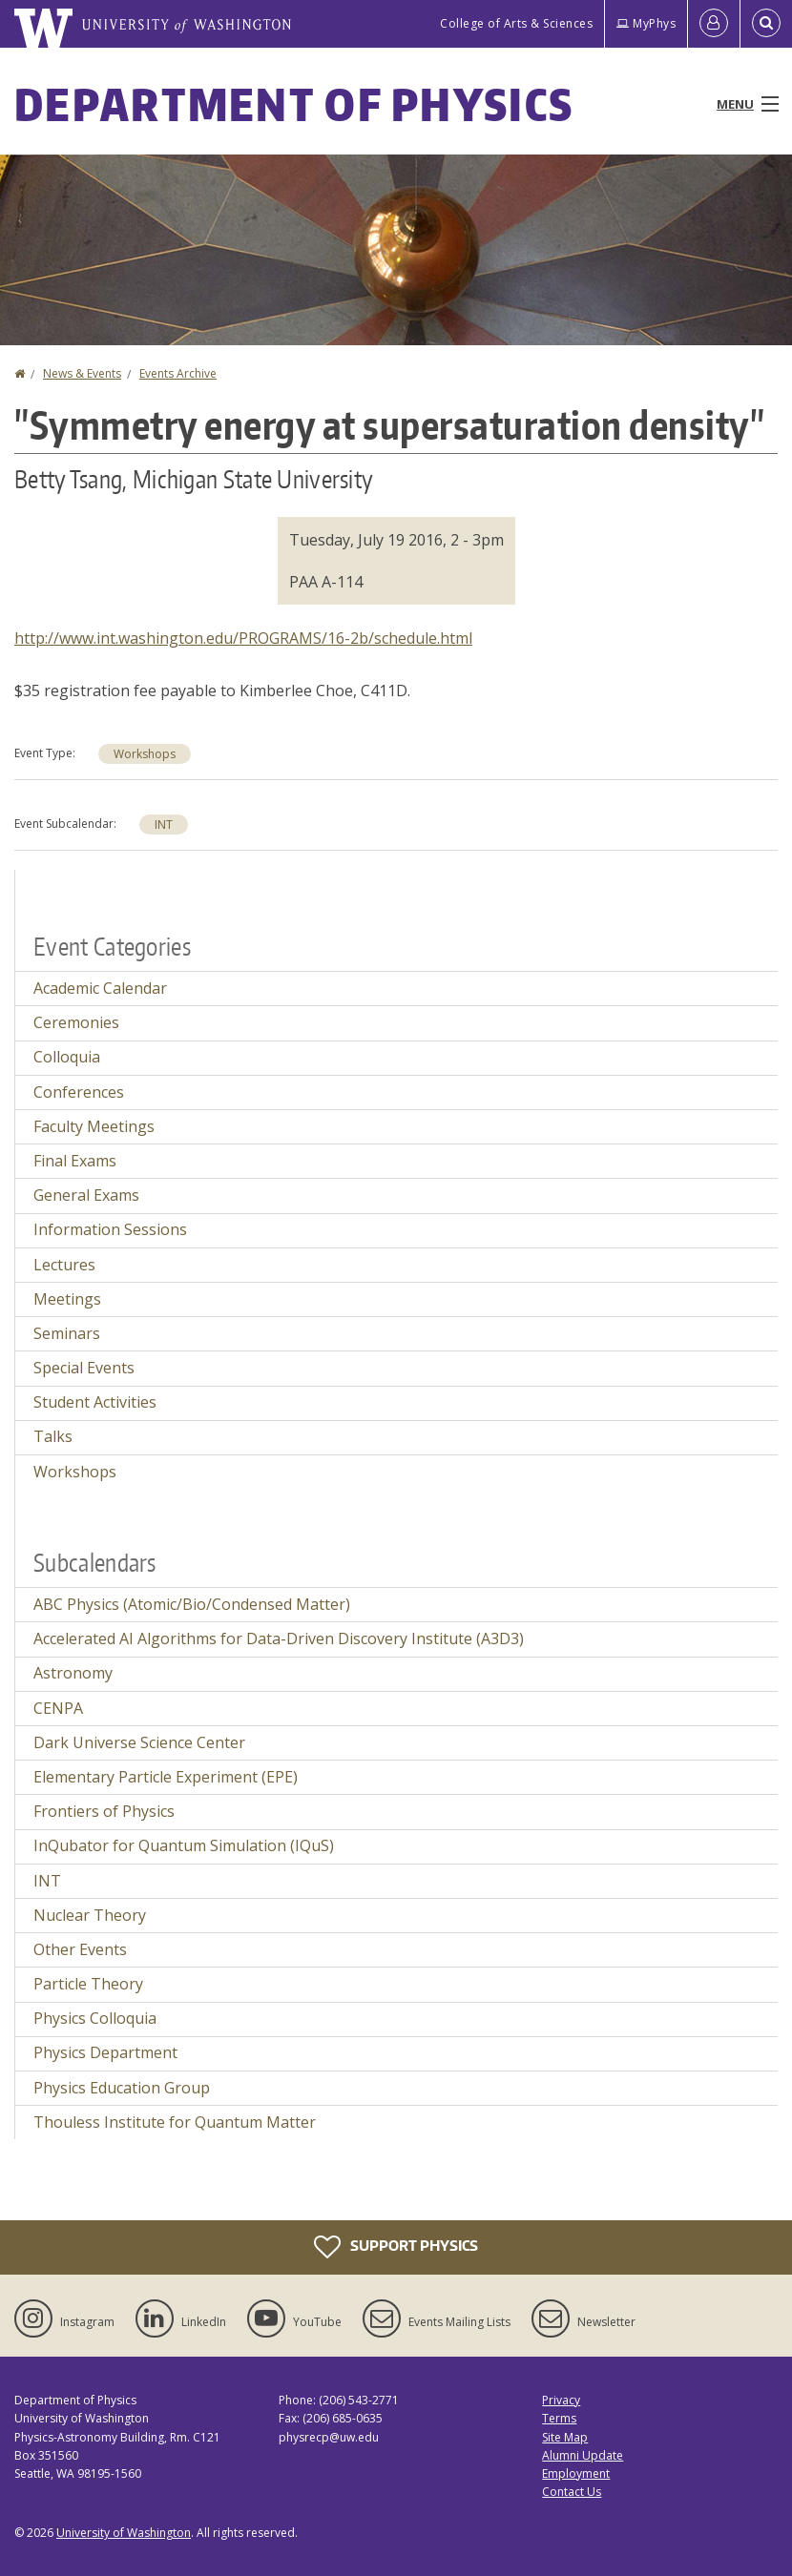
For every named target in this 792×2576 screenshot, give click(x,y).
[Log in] (714, 24)
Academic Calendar (100, 988)
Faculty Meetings (94, 1126)
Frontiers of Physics (104, 1811)
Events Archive (178, 373)
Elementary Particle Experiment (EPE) (165, 1776)
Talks (53, 1436)
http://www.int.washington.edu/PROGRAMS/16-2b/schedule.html (243, 638)
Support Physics (396, 2247)
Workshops (145, 754)
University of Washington (123, 2532)
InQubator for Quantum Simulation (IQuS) (183, 1845)
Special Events (84, 1367)
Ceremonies (76, 1022)
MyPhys (646, 23)
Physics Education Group (121, 2087)
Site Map (565, 2437)
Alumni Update (582, 2455)
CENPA (58, 1708)
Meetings (67, 1298)
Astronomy (73, 1672)
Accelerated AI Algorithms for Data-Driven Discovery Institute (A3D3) (278, 1638)
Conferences (78, 1092)
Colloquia (66, 1056)
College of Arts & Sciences (516, 23)
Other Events (80, 1949)
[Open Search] (766, 24)
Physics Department (105, 2052)
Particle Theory (88, 1983)
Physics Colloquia (94, 2018)
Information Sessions (110, 1229)
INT (164, 824)
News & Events (82, 373)
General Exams (86, 1195)
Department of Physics (293, 104)
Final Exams (74, 1160)
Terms (559, 2418)
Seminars (66, 1333)
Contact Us (571, 2491)
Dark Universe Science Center (139, 1742)
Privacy (561, 2400)
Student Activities (94, 1401)
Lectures (64, 1264)
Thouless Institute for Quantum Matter (174, 2122)
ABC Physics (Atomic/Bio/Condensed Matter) (191, 1604)
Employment (576, 2473)
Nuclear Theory (89, 1915)
